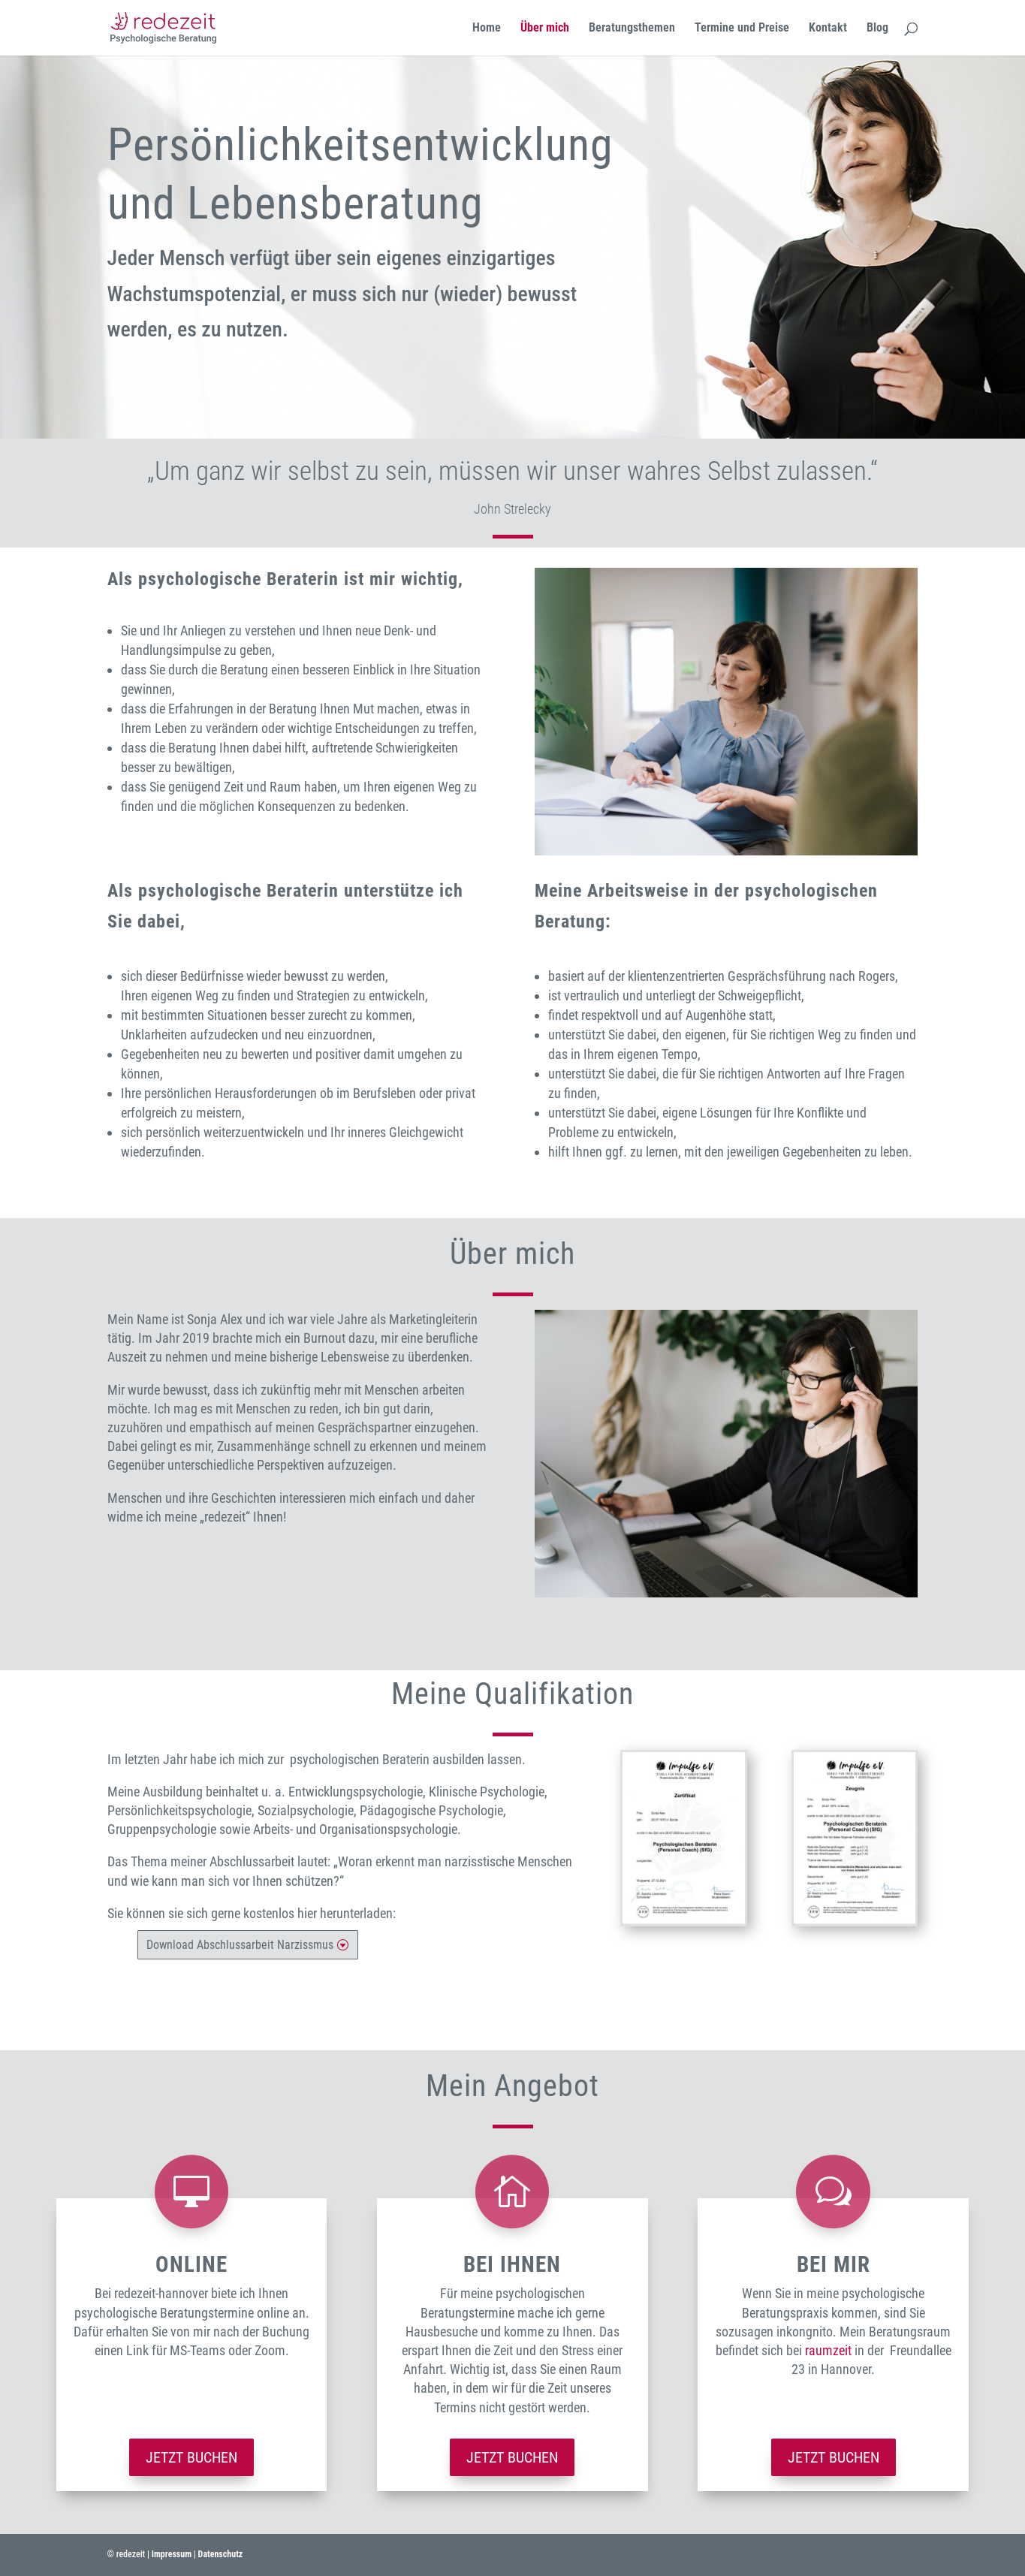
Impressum (171, 2554)
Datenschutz (220, 2554)
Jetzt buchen (191, 2457)
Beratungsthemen (632, 29)
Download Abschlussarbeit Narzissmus (239, 1945)
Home (486, 29)
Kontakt (828, 29)
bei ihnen (512, 2264)
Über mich (544, 29)
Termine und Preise (742, 29)
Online (191, 2264)
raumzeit (828, 2350)
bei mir (833, 2264)
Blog (877, 29)
